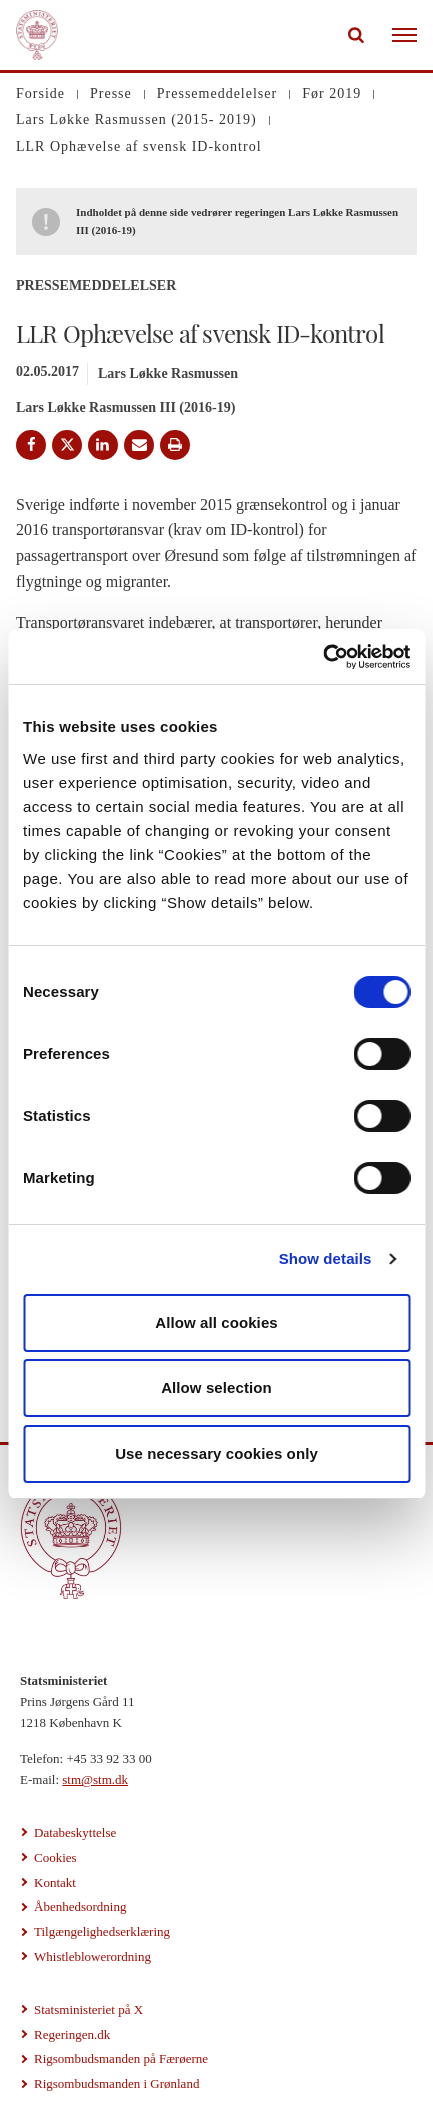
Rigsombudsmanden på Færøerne (121, 2058)
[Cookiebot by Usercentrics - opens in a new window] (322, 657)
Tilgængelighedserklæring (102, 1931)
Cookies (55, 1857)
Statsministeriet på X (88, 2009)
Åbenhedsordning (80, 1906)
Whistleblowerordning (92, 1956)
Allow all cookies (216, 1322)
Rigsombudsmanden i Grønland (116, 2083)
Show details (325, 1258)
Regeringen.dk (72, 2034)
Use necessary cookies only (216, 1453)
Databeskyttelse (75, 1832)
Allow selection (216, 1387)
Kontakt (55, 1882)
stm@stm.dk (95, 1779)
